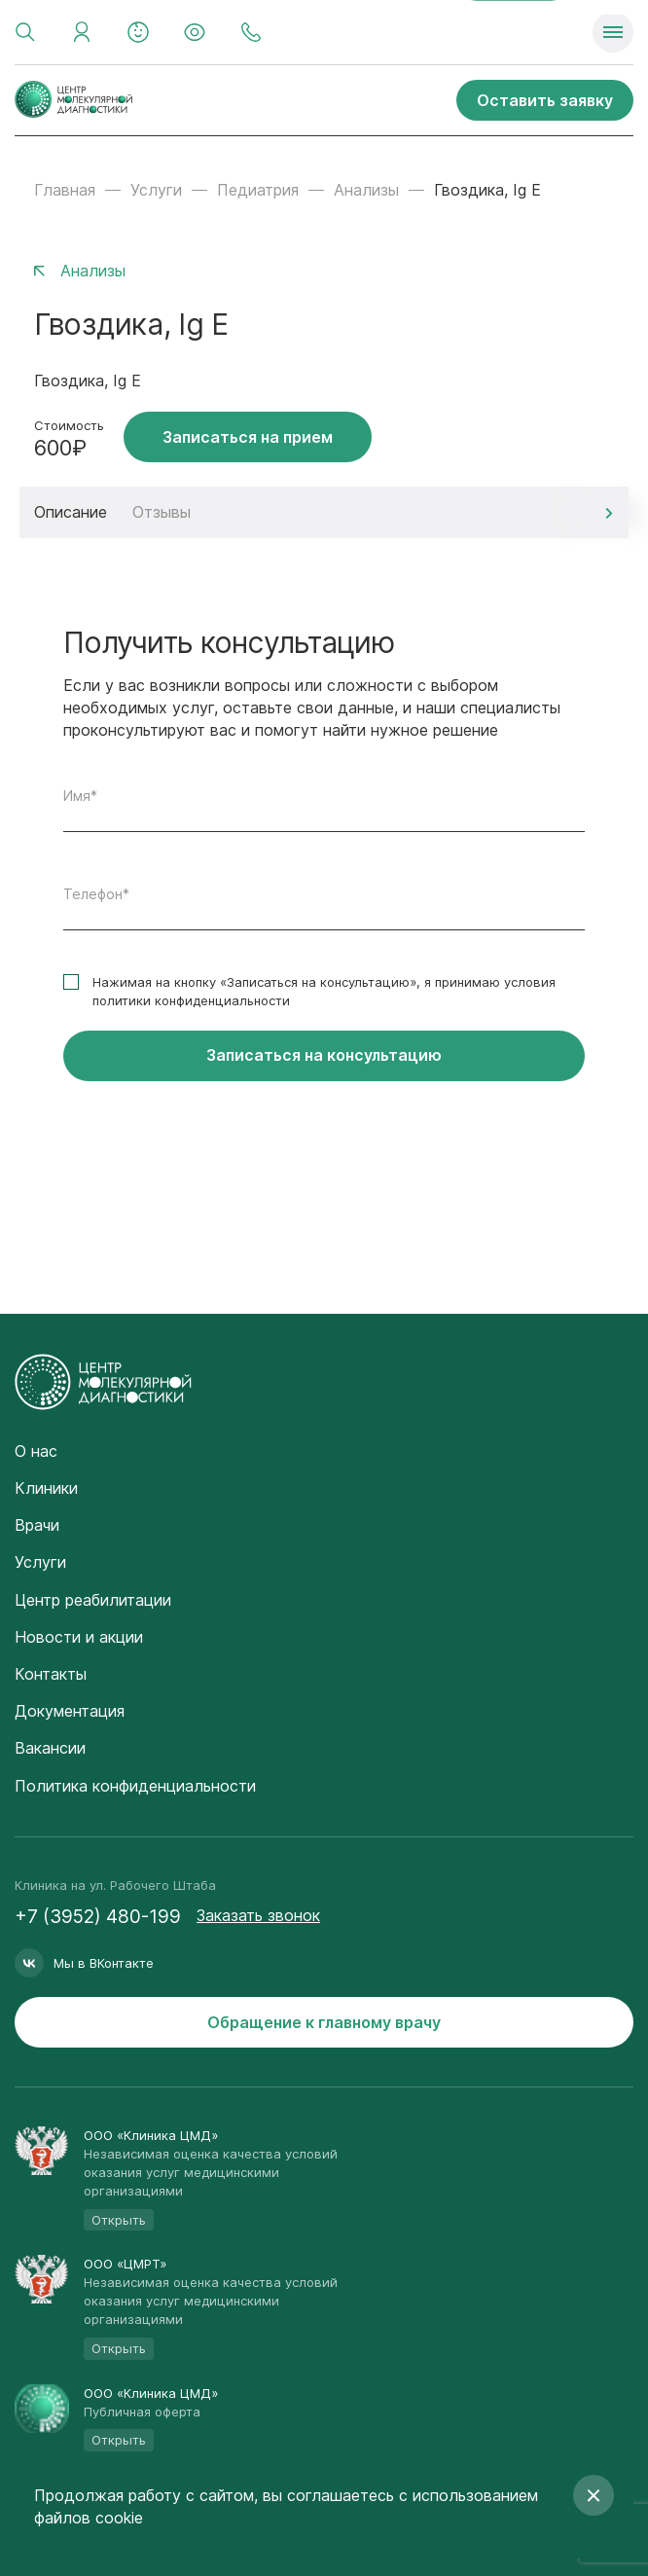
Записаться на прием (247, 437)
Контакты (51, 1674)
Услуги (156, 190)
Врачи (37, 1525)
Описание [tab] (70, 512)
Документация (70, 1711)
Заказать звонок (258, 1915)
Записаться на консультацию (324, 1055)
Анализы (366, 190)
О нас (36, 1451)
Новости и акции (79, 1637)
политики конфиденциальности (191, 1000)
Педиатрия (258, 190)
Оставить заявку (545, 100)
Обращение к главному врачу (324, 2022)
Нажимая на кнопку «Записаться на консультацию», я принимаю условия (324, 991)
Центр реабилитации (93, 1600)
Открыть (118, 2220)
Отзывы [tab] (161, 512)
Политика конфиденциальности (135, 1786)
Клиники (46, 1488)
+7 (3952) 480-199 (98, 1916)
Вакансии (50, 1748)
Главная (64, 190)
